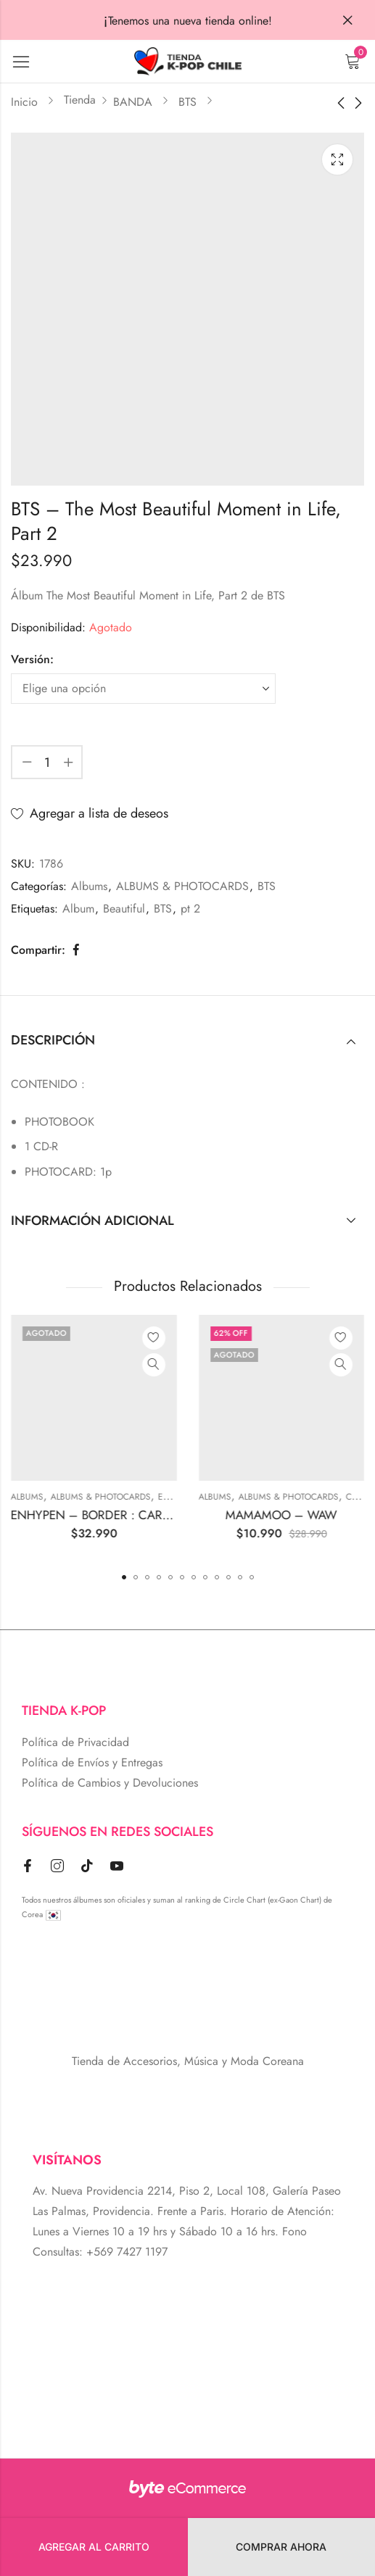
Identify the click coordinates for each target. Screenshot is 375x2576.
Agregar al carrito (93, 2546)
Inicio (24, 102)
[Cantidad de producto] (47, 762)
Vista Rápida (171, 1364)
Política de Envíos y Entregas (92, 1762)
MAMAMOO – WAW (299, 1515)
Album (78, 908)
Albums (89, 886)
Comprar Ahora (281, 2546)
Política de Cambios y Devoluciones (110, 1782)
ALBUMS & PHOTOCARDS (182, 886)
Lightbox (337, 159)
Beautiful (124, 908)
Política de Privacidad (75, 1742)
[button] (124, 1577)
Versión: (32, 659)
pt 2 (190, 908)
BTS (187, 102)
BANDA (132, 102)
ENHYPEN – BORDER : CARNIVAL (120, 1515)
